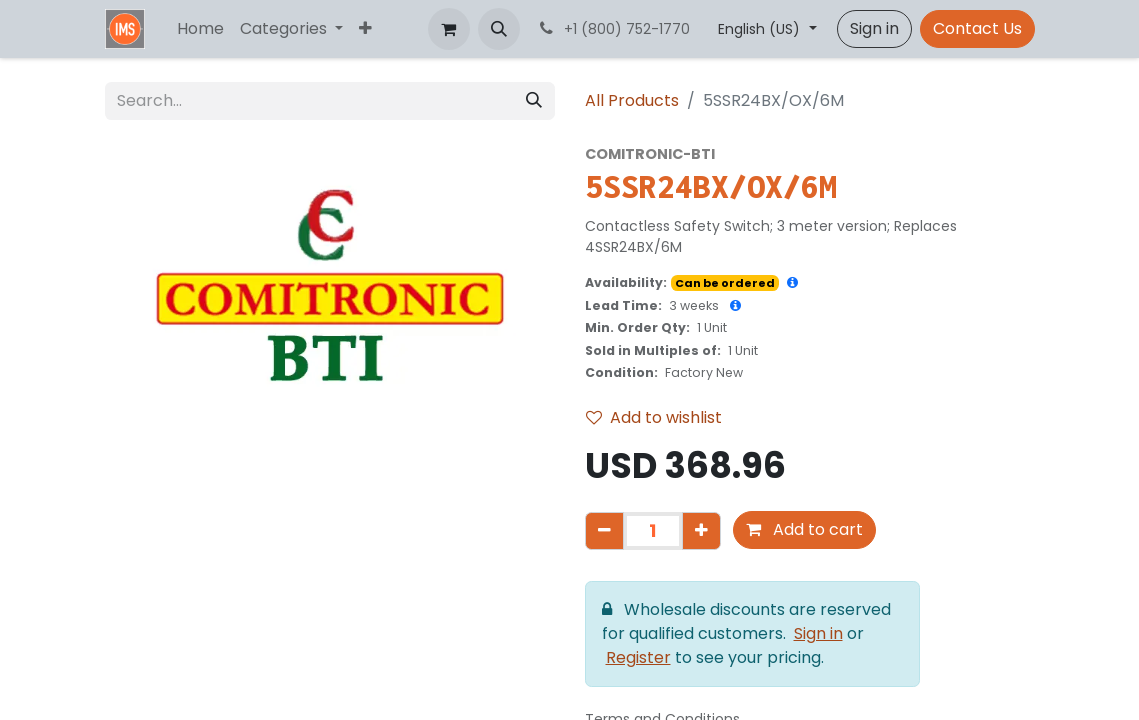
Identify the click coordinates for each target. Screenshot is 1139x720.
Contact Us (977, 28)
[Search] (534, 101)
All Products (632, 100)
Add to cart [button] (804, 529)
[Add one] (701, 531)
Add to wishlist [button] (654, 417)
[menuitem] (200, 29)
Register (638, 657)
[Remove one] (604, 531)
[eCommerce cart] (449, 29)
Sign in (874, 28)
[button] (499, 29)
